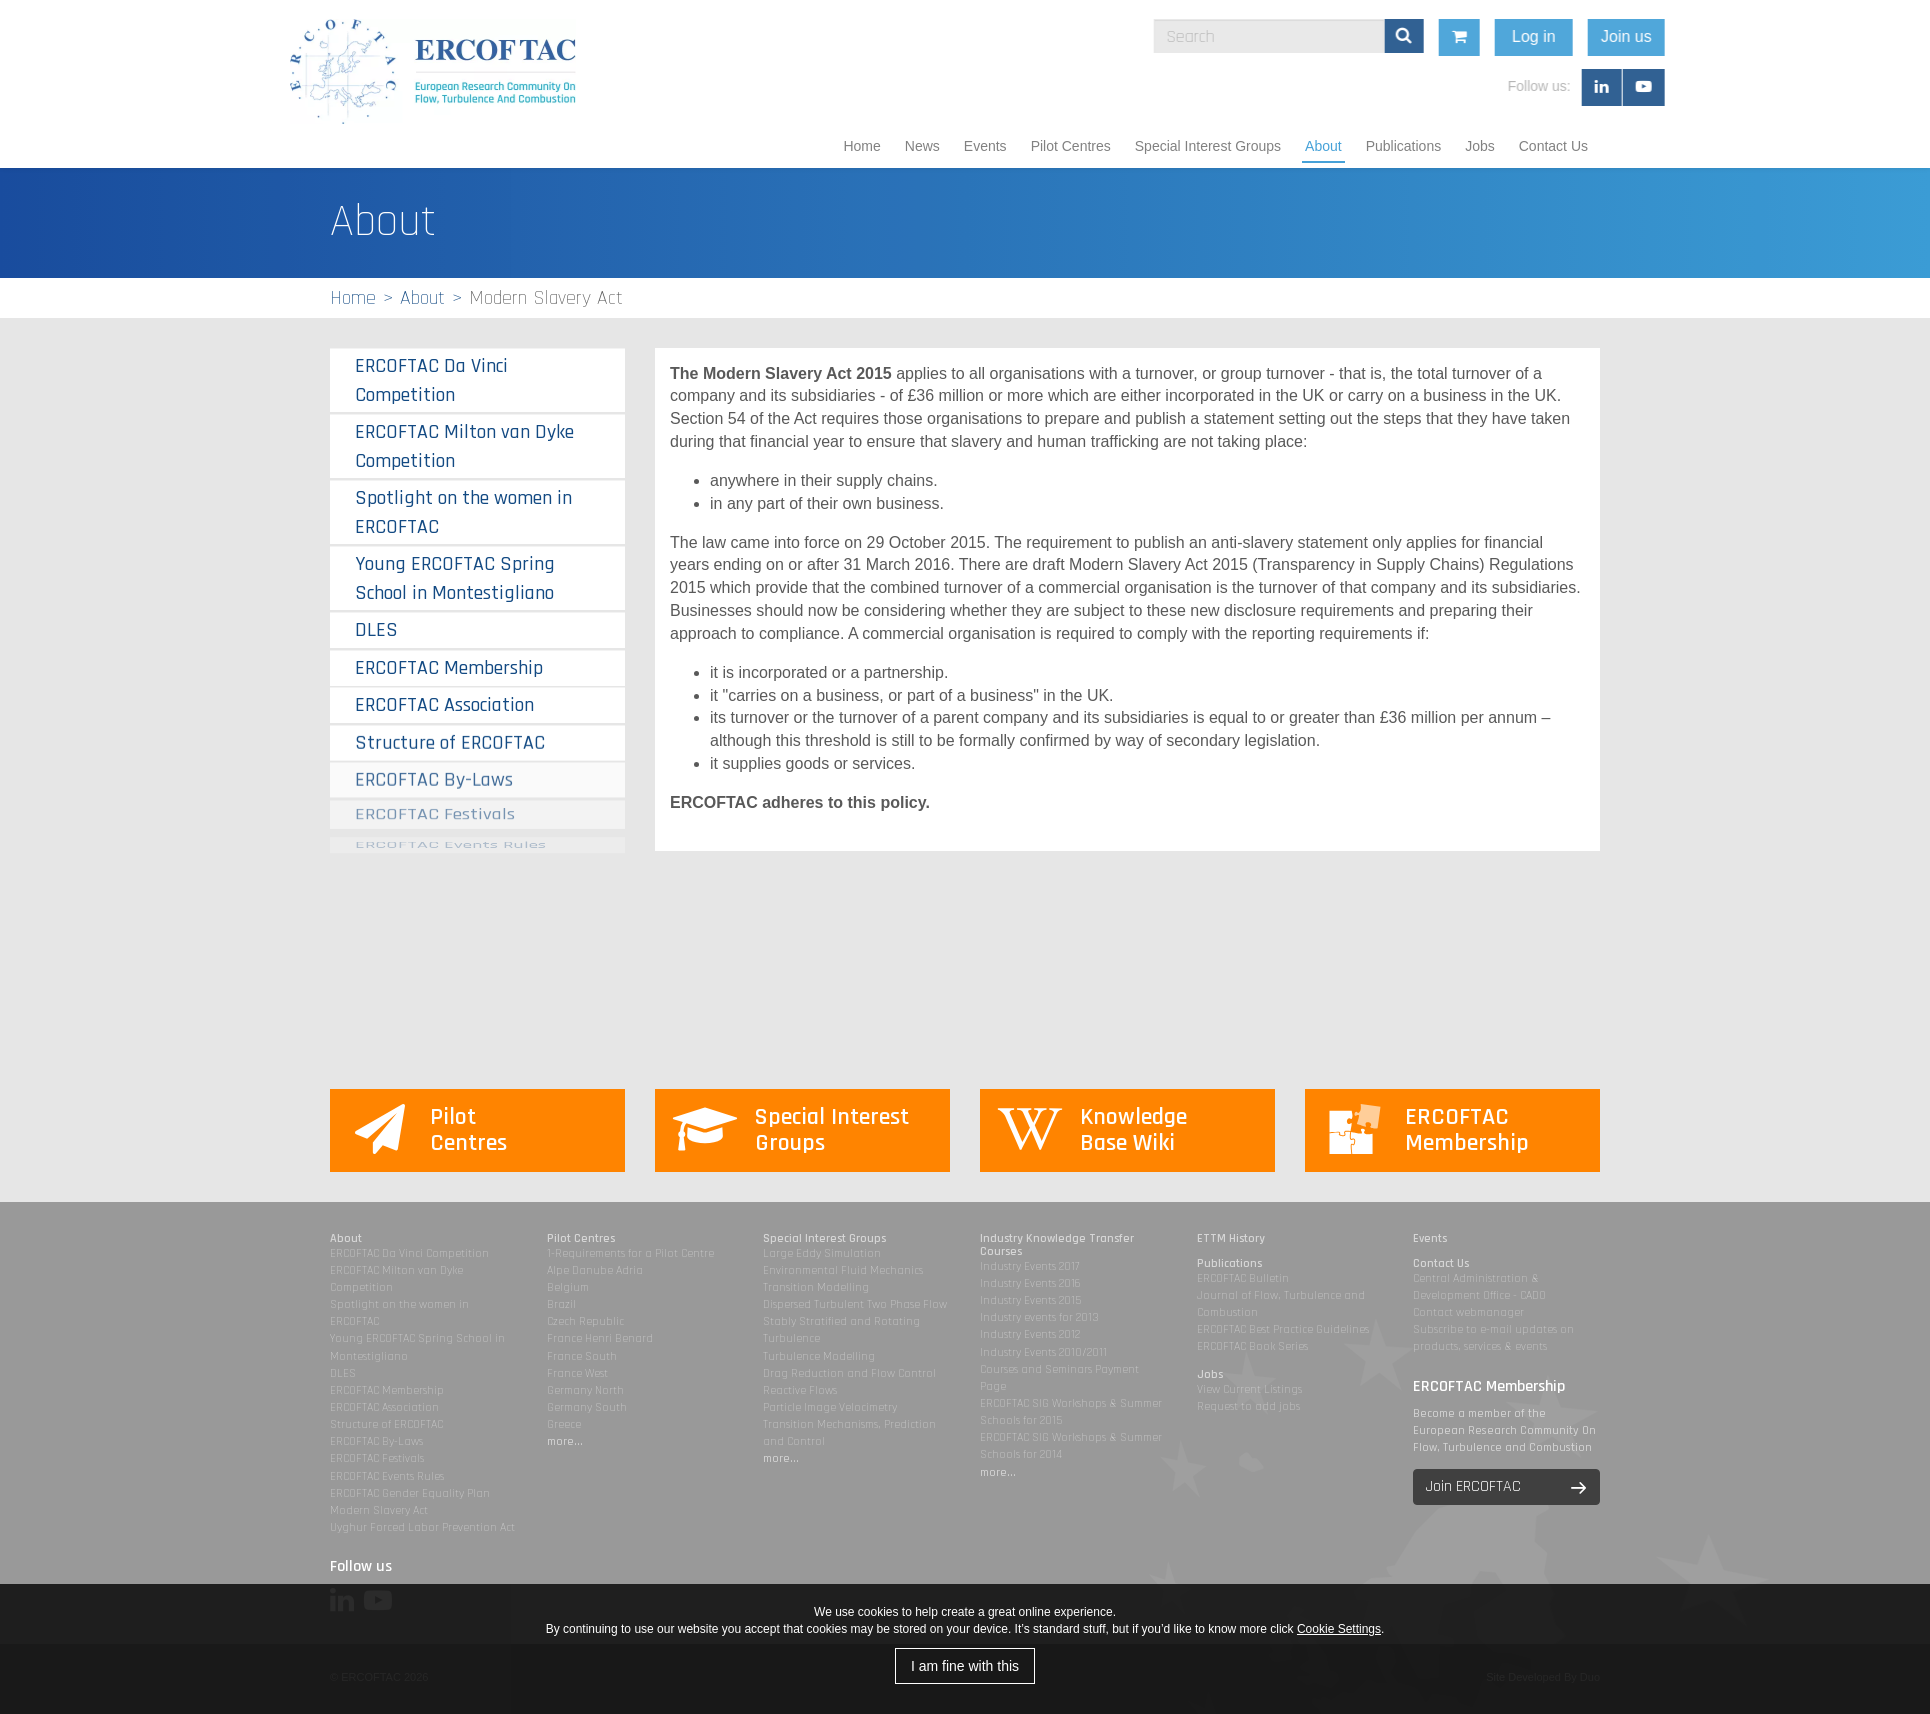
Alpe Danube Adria (595, 1270)
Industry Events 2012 (1030, 1334)
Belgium (568, 1287)
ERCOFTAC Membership (449, 668)
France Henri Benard (600, 1338)
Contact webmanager (1468, 1312)
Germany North (585, 1390)
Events (985, 146)
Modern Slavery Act (379, 1510)
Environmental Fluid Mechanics (843, 1270)
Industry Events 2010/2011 (1043, 1352)
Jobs (1480, 146)
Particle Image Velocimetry (830, 1407)
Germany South (587, 1407)
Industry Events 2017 (1029, 1266)
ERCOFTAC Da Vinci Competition (431, 380)
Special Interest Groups (1208, 146)
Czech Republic (585, 1321)
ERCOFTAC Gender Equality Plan (410, 1493)
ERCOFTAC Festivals (435, 801)
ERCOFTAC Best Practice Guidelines (1283, 1329)
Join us (1760, 36)
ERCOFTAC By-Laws (434, 771)
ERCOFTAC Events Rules (387, 1476)
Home (861, 146)
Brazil (561, 1304)
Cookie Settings (1339, 1629)
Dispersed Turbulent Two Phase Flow (855, 1304)
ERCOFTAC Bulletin (1243, 1278)
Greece (564, 1424)
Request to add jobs (1248, 1406)
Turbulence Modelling (819, 1356)
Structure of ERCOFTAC (450, 740)
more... (565, 1441)
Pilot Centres (1071, 146)
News (922, 146)
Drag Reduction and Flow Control (849, 1373)
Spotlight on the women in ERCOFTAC (463, 512)
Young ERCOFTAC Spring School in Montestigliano (455, 578)
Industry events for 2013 (1039, 1317)
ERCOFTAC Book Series (1252, 1346)
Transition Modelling (816, 1287)
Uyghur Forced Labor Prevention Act (422, 1527)
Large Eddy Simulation (822, 1253)
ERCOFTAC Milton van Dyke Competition (464, 446)
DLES (376, 630)
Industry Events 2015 (1030, 1300)
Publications (1404, 146)
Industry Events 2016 (1030, 1283)
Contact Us (1553, 146)
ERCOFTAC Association (444, 705)
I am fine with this (965, 1666)
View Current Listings (1249, 1389)
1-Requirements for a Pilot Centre (630, 1253)
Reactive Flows (800, 1390)
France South (582, 1356)
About (1323, 146)
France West (577, 1373)
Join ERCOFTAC (1473, 1486)
